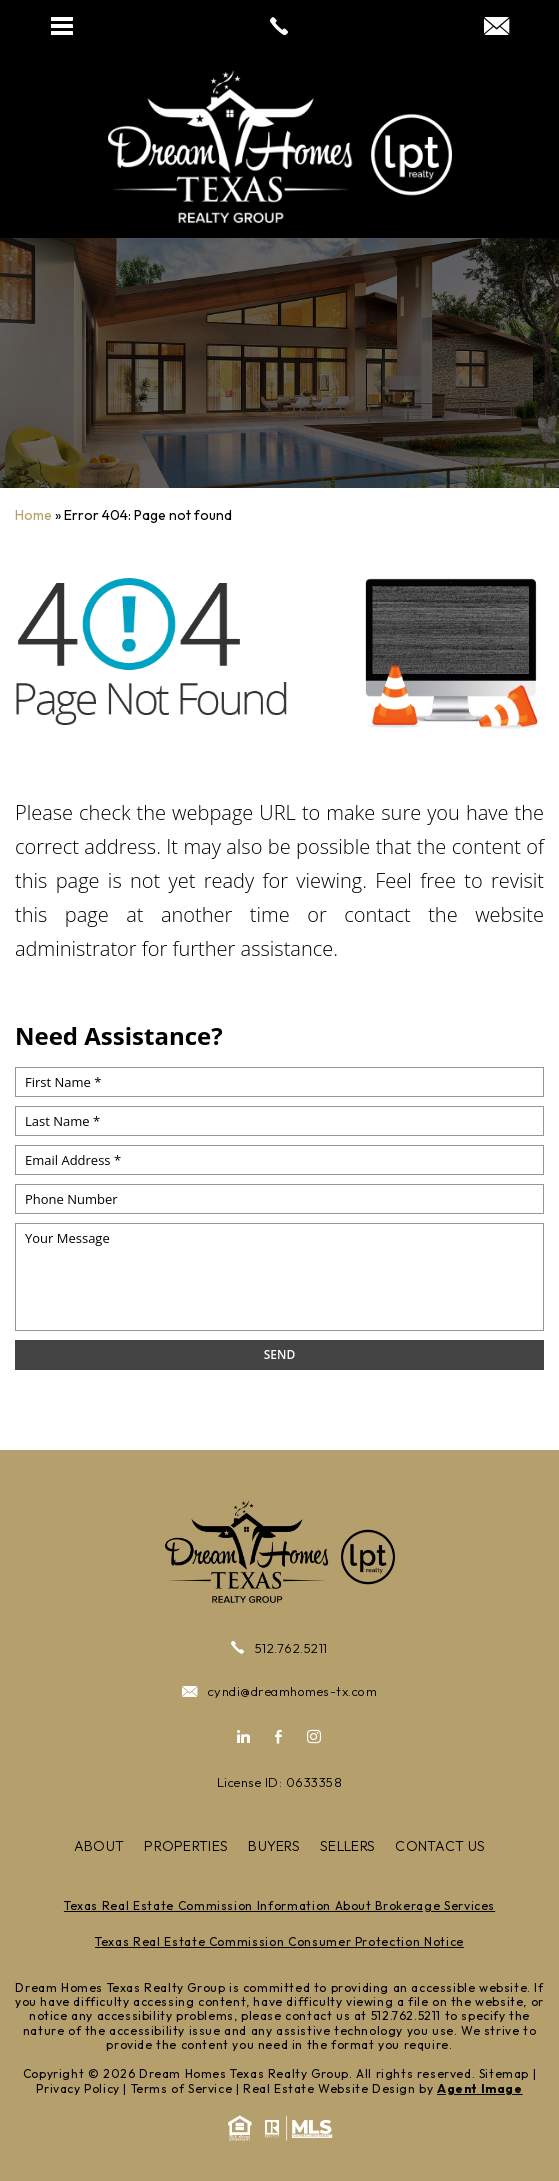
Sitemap (504, 2073)
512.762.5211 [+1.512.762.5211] (279, 1648)
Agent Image (480, 2088)
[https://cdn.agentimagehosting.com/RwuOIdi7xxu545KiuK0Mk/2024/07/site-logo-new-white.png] (280, 146)
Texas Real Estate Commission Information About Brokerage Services (279, 1905)
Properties (186, 1846)
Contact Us (440, 1846)
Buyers (274, 1846)
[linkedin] (250, 1737)
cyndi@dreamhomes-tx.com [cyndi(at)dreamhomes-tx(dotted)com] (279, 1691)
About (99, 1846)
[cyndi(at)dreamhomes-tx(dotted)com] (496, 27)
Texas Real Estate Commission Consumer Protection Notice (279, 1941)
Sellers (347, 1846)
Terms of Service (182, 2088)
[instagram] (308, 1737)
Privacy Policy (77, 2088)
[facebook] (279, 1737)
